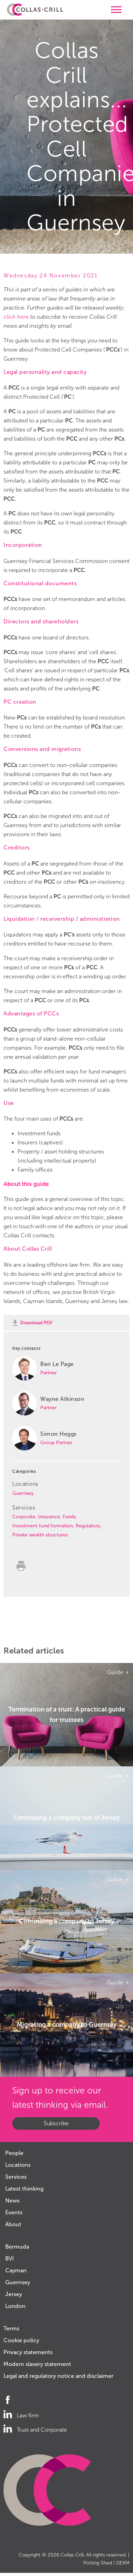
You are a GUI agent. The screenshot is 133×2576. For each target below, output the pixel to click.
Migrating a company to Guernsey (67, 2024)
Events (13, 2212)
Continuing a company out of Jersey (66, 1818)
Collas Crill (72, 2554)
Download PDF (36, 1322)
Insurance (49, 1516)
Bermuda (17, 2247)
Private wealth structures (40, 1534)
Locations (17, 2165)
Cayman (16, 2270)
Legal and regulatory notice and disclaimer (58, 2376)
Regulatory (88, 1525)
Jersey (13, 2294)
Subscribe (56, 2123)
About (13, 2224)
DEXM (123, 2563)
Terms (11, 2328)
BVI (9, 2259)
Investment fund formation (42, 1525)
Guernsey (23, 1493)
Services (16, 2177)
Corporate (23, 1516)
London (15, 2306)
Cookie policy (21, 2340)
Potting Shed (97, 2563)
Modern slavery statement (37, 2364)
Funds (69, 1516)
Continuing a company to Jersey (66, 1921)
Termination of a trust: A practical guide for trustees (66, 1714)
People (14, 2153)
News (12, 2201)
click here (16, 317)
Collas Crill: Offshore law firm (35, 9)
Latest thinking (24, 2189)
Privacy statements (28, 2352)
